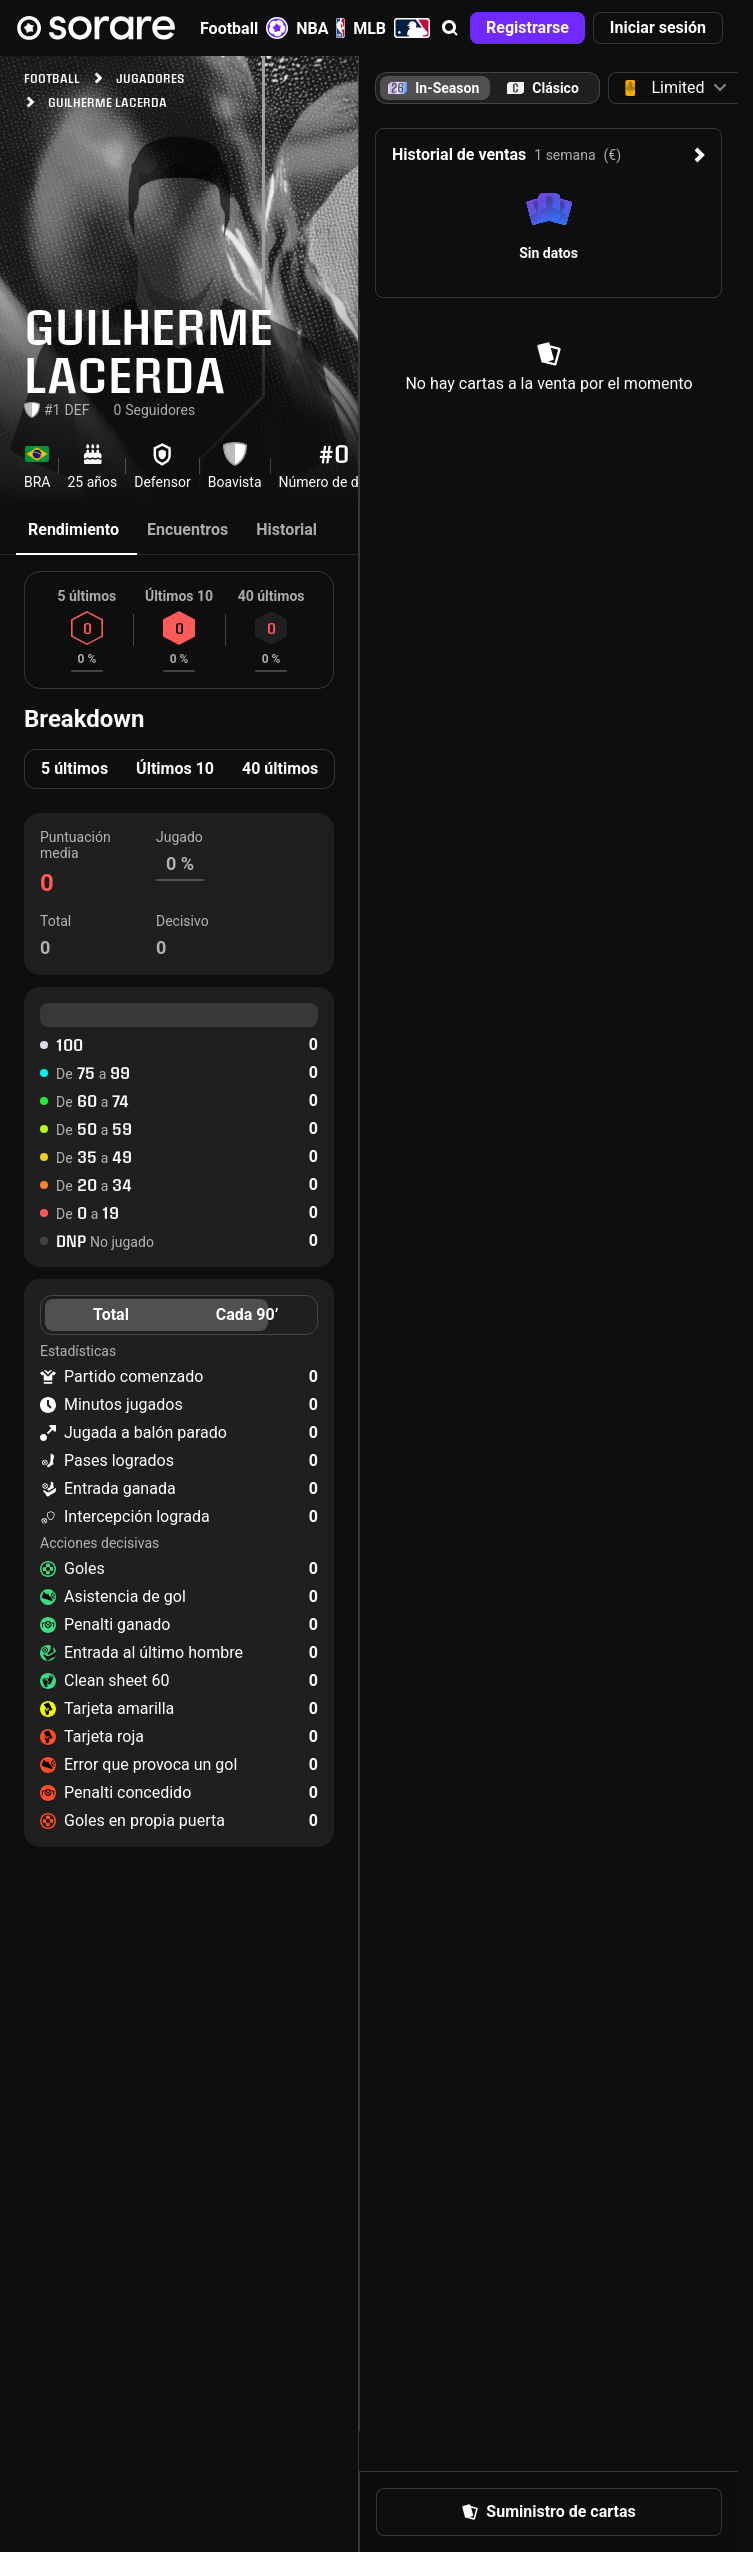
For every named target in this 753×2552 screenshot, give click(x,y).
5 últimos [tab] (74, 768)
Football (244, 28)
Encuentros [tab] (187, 529)
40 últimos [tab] (280, 768)
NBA (320, 28)
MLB (391, 28)
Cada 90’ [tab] (247, 1314)
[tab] (542, 88)
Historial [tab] (286, 529)
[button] (450, 28)
